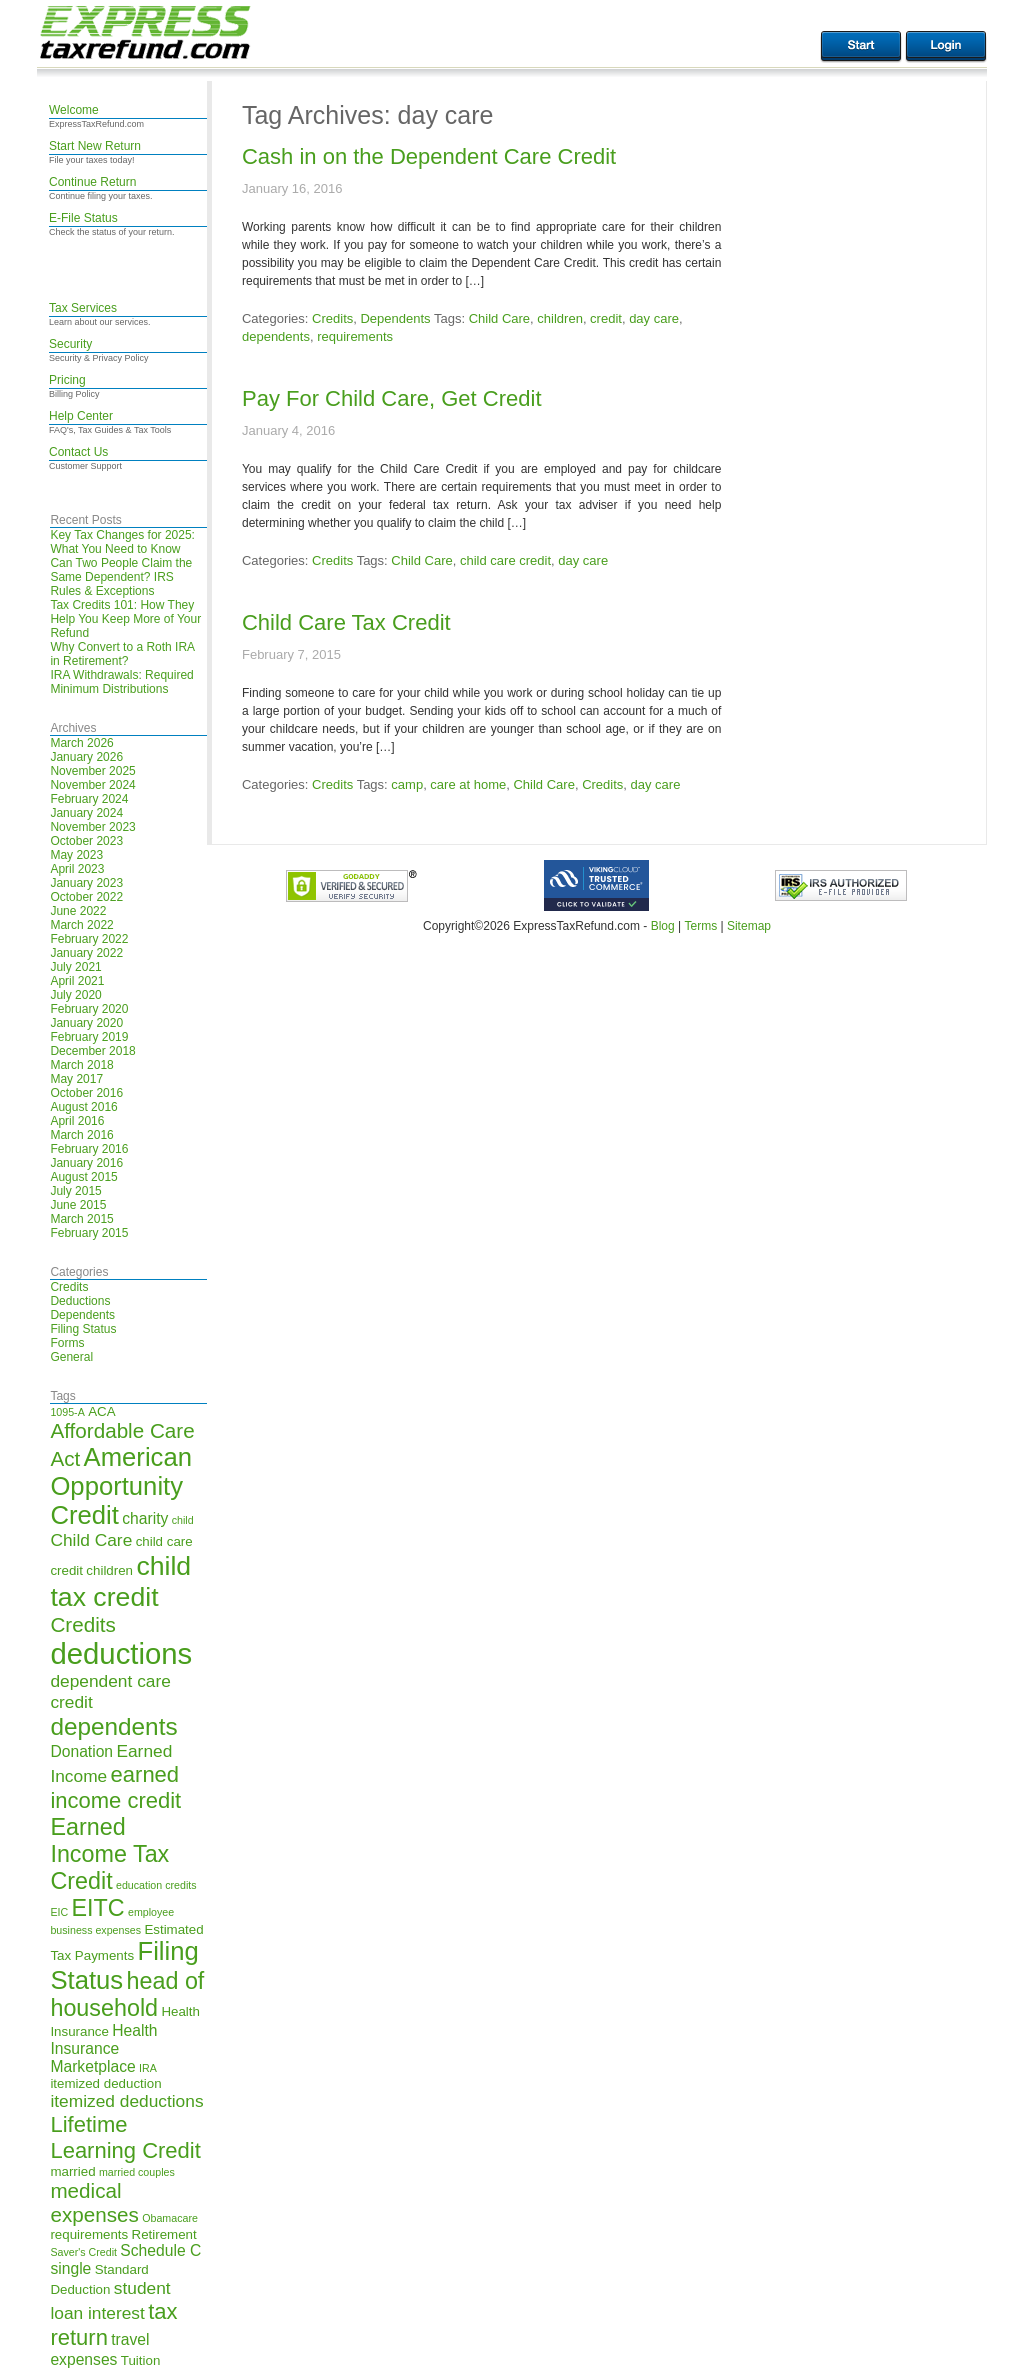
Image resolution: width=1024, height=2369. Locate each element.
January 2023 (86, 883)
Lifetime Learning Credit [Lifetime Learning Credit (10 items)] (125, 2137)
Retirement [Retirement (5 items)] (164, 2234)
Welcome (74, 110)
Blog (663, 926)
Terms (700, 926)
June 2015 (78, 1205)
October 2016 (86, 1093)
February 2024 (89, 799)
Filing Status (83, 1329)
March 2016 (81, 1135)
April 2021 (77, 981)
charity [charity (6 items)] (145, 1518)
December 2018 (92, 1051)
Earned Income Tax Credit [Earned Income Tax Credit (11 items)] (109, 1854)
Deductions (80, 1301)
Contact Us (78, 452)
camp (407, 784)
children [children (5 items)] (109, 1570)
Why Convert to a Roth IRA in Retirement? (122, 654)
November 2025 (92, 771)
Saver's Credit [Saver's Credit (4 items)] (83, 2252)
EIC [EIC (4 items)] (59, 1912)
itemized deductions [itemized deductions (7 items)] (126, 2101)
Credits (69, 1287)
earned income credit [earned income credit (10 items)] (115, 1787)
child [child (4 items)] (183, 1520)
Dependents (82, 1315)
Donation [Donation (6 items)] (81, 1751)
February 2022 (89, 939)
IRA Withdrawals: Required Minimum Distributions (121, 682)
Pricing (67, 380)
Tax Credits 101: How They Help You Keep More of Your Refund (125, 619)
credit (606, 318)
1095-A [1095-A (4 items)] (67, 1412)
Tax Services (83, 308)
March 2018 (81, 1065)
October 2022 (86, 897)
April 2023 (77, 869)
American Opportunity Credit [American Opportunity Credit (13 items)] (121, 1486)
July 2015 (75, 1191)
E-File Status (83, 218)
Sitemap (749, 926)
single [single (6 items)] (70, 2268)
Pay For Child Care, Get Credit (392, 398)
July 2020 (75, 995)
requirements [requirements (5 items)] (89, 2234)
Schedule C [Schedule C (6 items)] (160, 2250)
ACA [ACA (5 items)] (101, 1411)
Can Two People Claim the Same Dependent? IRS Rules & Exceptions (121, 577)
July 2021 (75, 967)
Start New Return (95, 146)
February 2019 (89, 1037)
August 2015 (83, 1177)
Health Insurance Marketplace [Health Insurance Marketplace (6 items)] (103, 2048)
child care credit (505, 560)
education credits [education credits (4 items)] (156, 1885)
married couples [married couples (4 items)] (137, 2172)
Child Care (499, 318)
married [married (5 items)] (72, 2171)
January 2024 (86, 813)
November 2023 (92, 827)
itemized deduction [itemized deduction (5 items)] (105, 2083)
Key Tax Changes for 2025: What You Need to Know (122, 542)
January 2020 (86, 1023)
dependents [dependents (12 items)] (113, 1726)
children (560, 318)
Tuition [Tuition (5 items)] (141, 2360)
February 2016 (89, 1149)
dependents (276, 336)
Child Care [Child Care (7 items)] (91, 1540)
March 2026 (81, 743)
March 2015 (81, 1219)
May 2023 (76, 855)
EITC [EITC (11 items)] (98, 1908)
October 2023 (86, 841)
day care (654, 318)
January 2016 (86, 1163)
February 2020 (89, 1009)
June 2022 (78, 911)
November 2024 (92, 785)
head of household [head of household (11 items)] (127, 1994)
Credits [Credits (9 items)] (82, 1624)
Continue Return (92, 182)
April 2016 (77, 1121)
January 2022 (86, 953)
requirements (355, 336)
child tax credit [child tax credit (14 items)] (120, 1581)
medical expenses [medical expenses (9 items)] (94, 2202)
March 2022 (81, 925)
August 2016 (83, 1107)
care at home (468, 784)
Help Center (81, 416)
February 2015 (89, 1233)
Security (70, 344)
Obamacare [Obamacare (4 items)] (170, 2218)
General (71, 1357)
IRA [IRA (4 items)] (148, 2068)
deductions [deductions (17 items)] (121, 1653)
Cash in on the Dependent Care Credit (429, 156)
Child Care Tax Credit (346, 622)
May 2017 (76, 1079)
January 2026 (86, 757)
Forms (67, 1343)
